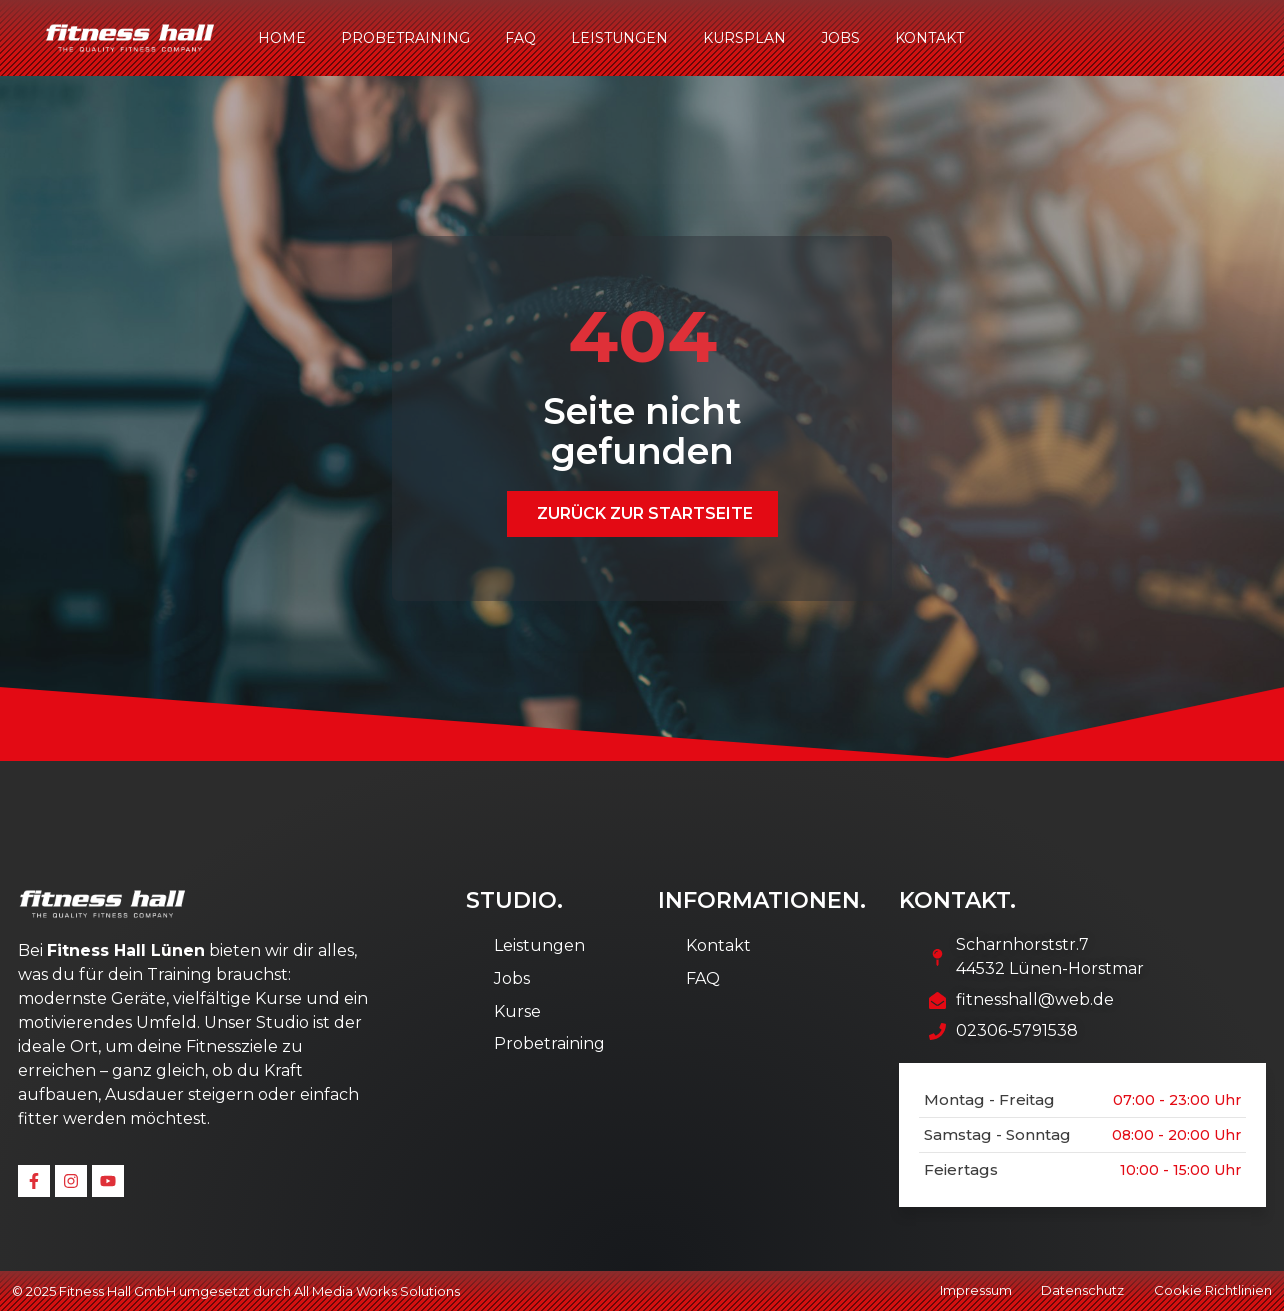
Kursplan (744, 38)
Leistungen (619, 38)
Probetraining (405, 38)
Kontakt (929, 38)
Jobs (840, 38)
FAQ (520, 38)
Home (282, 38)
